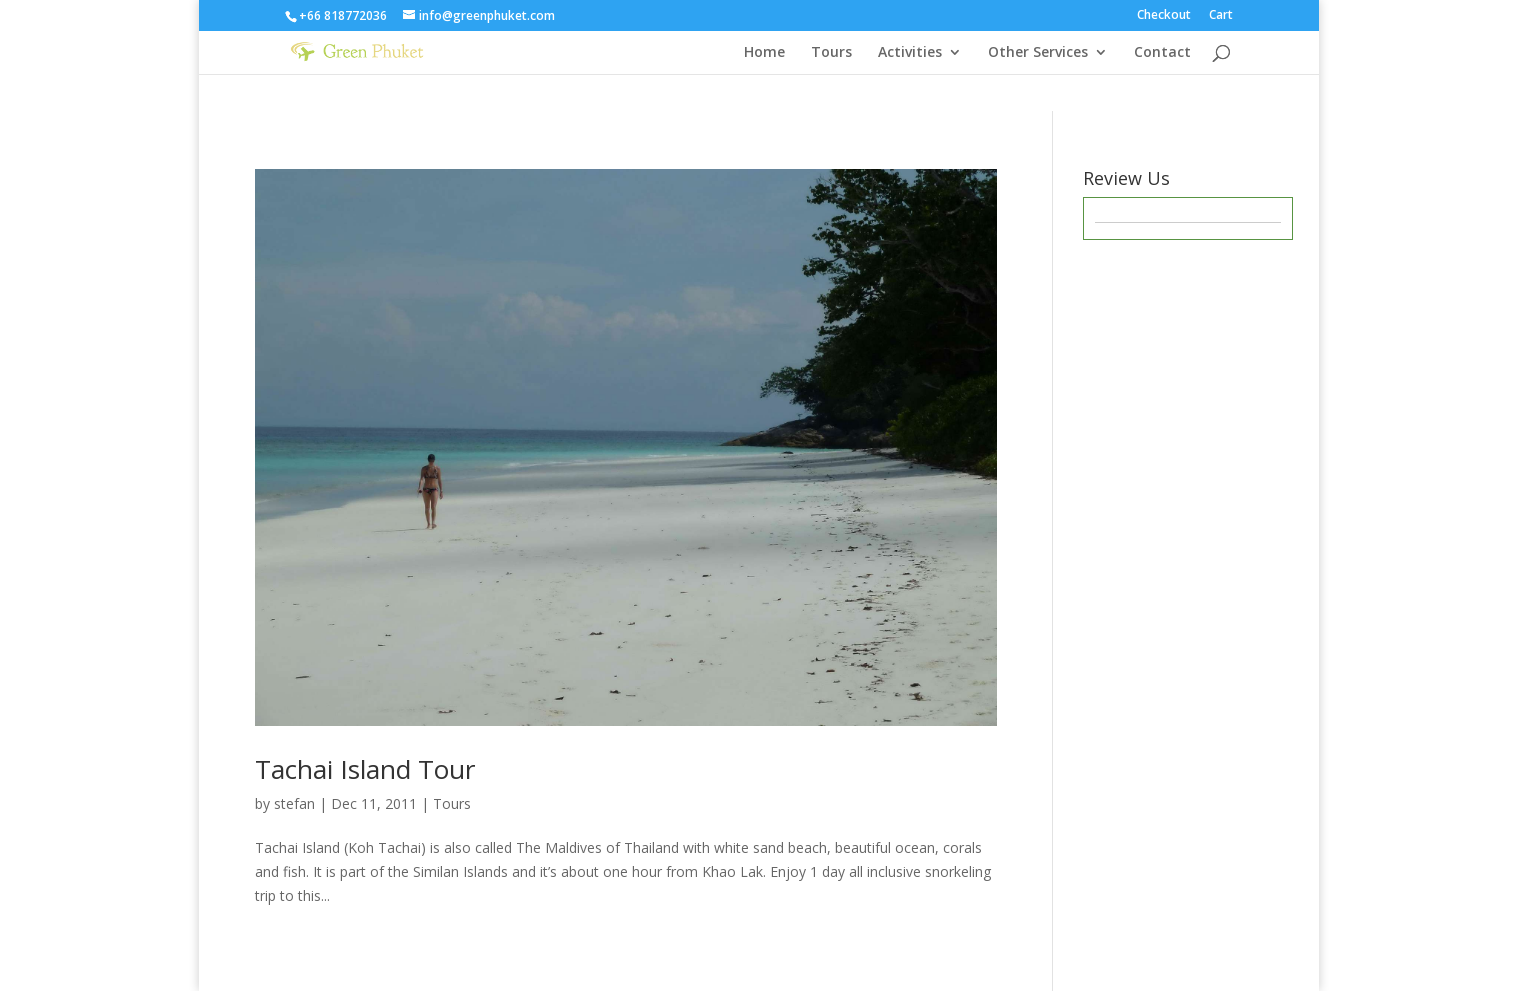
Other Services (1038, 53)
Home (764, 53)
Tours (831, 53)
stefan (294, 803)
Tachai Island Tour (365, 769)
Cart (1221, 16)
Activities (910, 53)
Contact (1162, 53)
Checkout (1164, 16)
